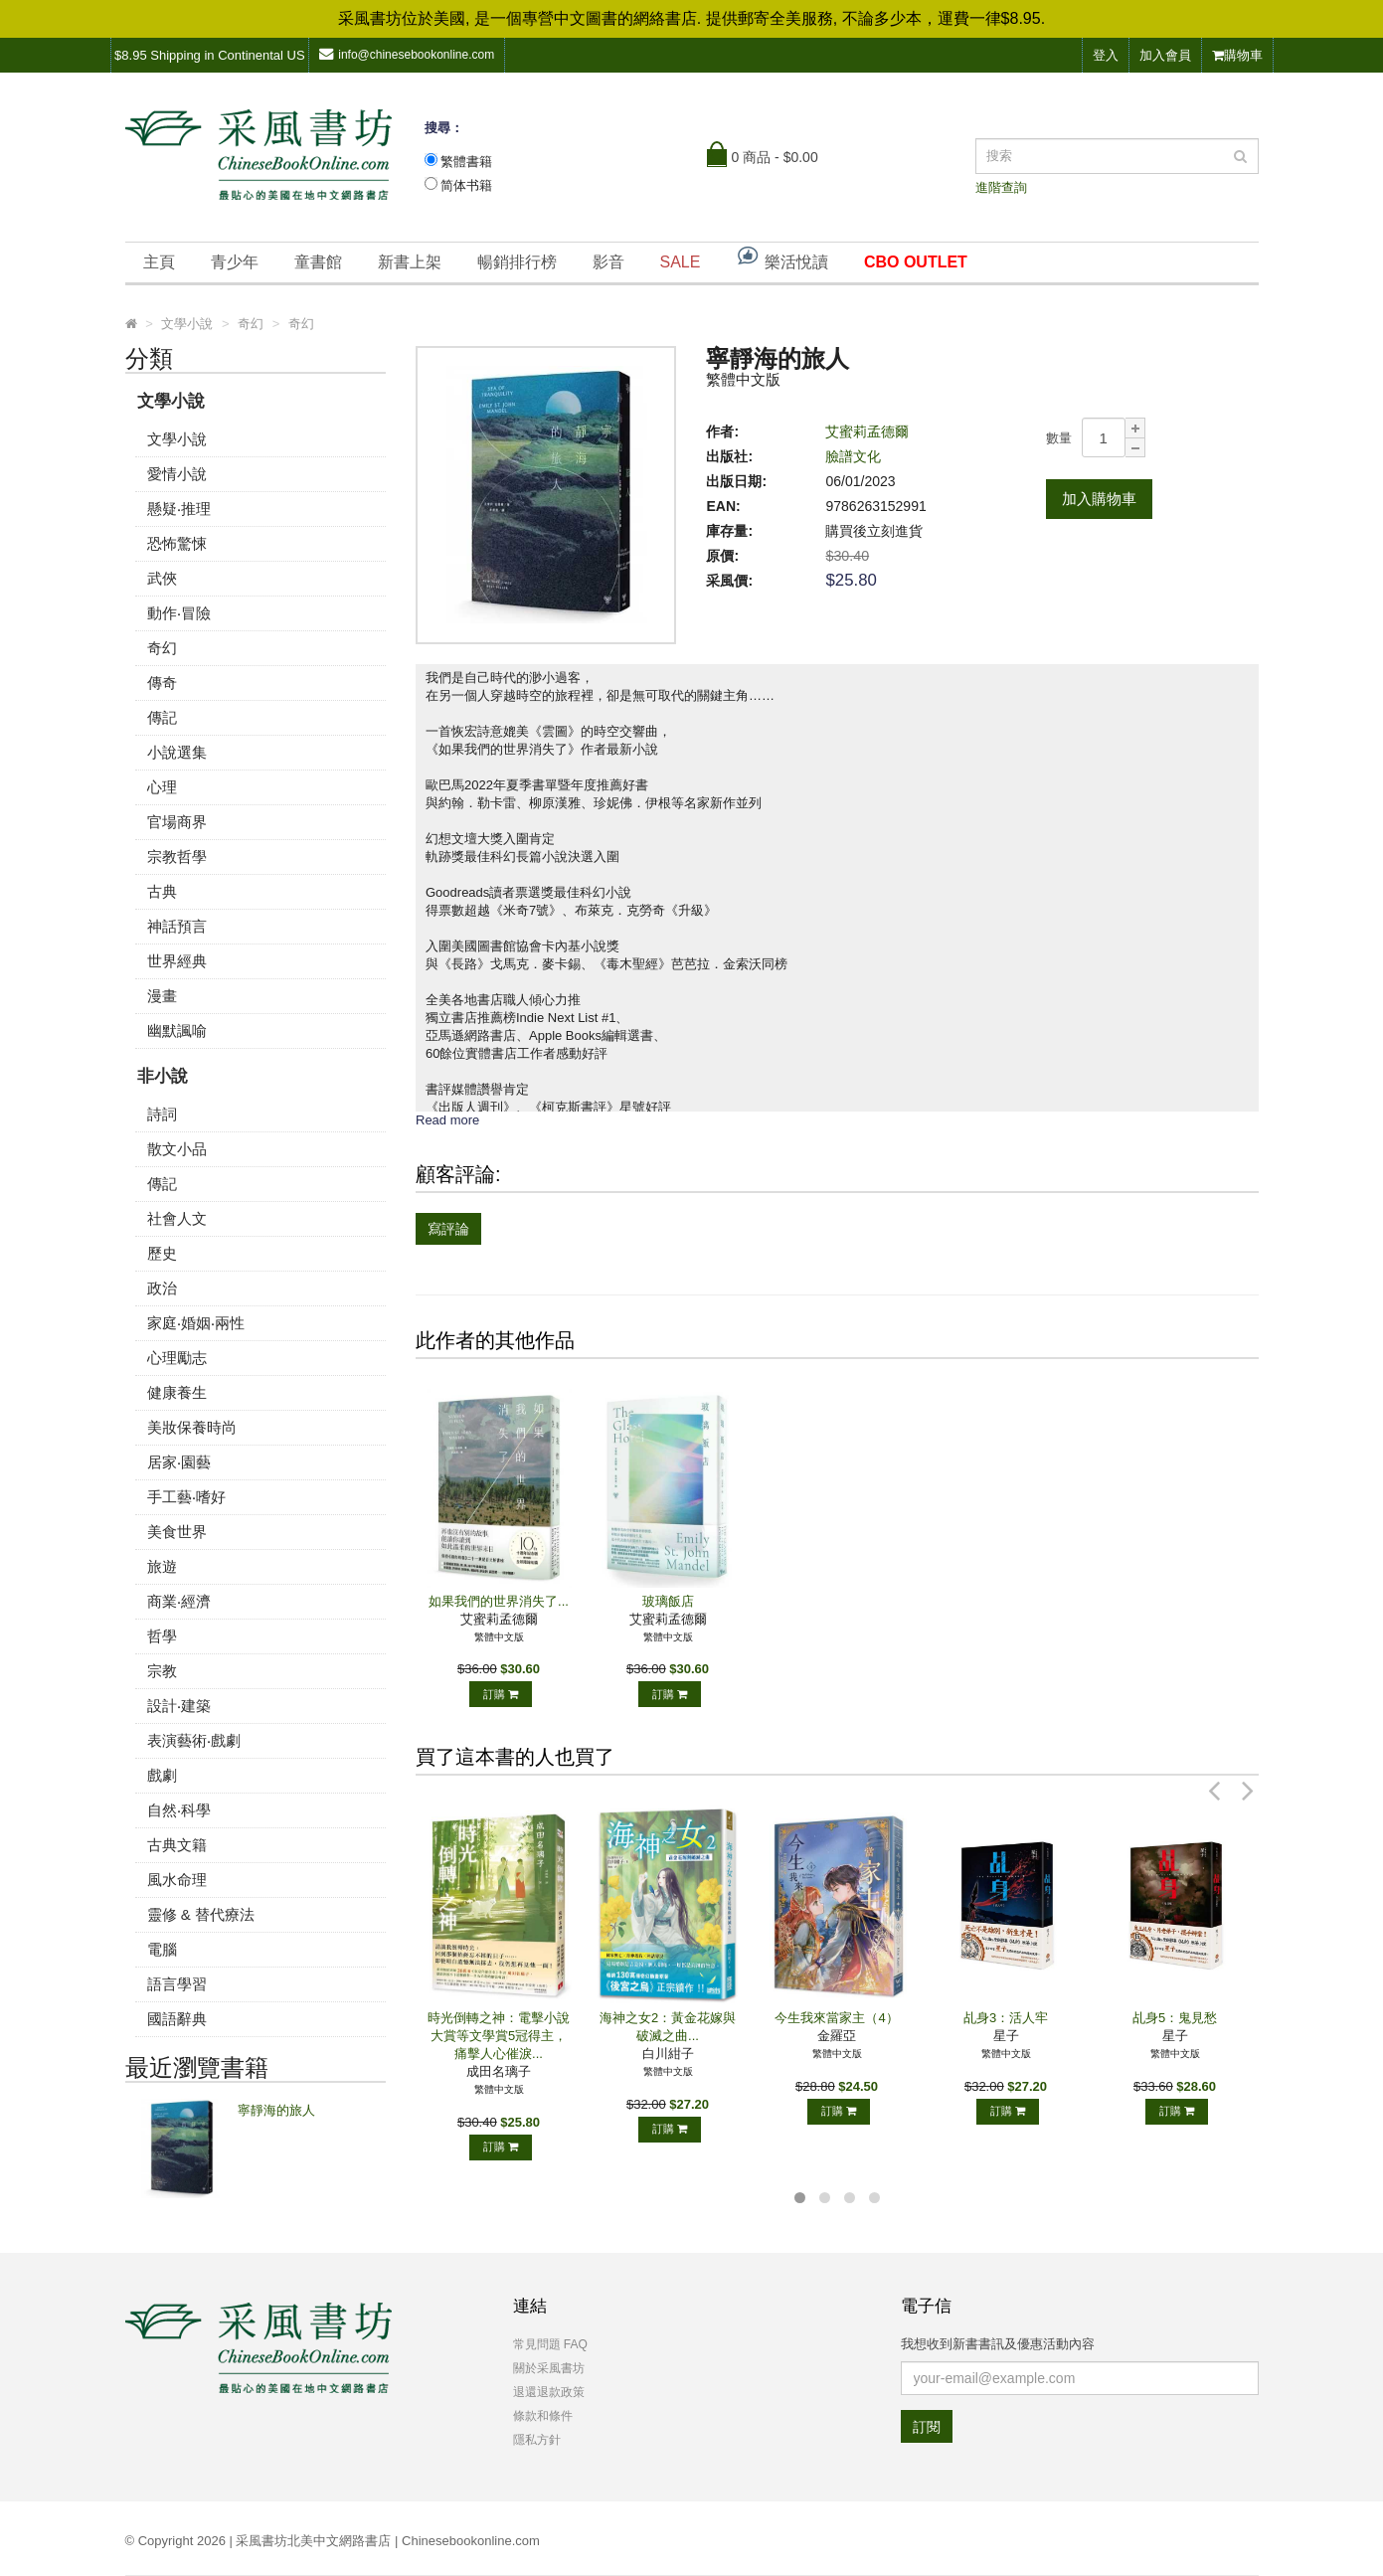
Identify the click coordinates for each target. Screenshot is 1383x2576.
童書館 (318, 262)
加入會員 (1165, 55)
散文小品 (177, 1148)
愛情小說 (177, 473)
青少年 (235, 262)
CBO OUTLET (915, 262)
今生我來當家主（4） (836, 2017)
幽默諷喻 (177, 1030)
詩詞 (162, 1114)
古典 (162, 891)
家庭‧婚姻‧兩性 (196, 1322)
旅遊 (162, 1566)
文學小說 (171, 401)
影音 (608, 262)
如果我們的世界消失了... (499, 1601)
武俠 (162, 578)
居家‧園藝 (179, 1462)
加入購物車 (1099, 498)
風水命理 (177, 1879)
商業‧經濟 (179, 1601)
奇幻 (162, 647)
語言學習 (177, 1983)
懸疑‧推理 (179, 508)
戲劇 (162, 1775)
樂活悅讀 (781, 257)
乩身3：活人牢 (1005, 2017)
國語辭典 (177, 2018)
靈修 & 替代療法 (201, 1914)
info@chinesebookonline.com (406, 54)
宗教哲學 (177, 856)
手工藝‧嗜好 (186, 1496)
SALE (680, 262)
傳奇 (162, 682)
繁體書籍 (466, 161)
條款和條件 (543, 2416)
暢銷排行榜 (517, 262)
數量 (1059, 437)
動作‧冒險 (179, 612)
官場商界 (177, 821)
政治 (162, 1288)
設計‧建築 (179, 1705)
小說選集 (177, 752)
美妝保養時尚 (192, 1427)
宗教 (162, 1670)
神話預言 (177, 926)
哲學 (162, 1636)
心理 (162, 786)
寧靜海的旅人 (276, 2110)
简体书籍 (466, 185)
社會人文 (177, 1218)
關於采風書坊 (549, 2368)
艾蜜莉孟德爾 (867, 431)
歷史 (162, 1253)
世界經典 (177, 960)
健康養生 (177, 1392)
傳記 (162, 717)
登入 (1106, 55)
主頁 (159, 262)
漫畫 (162, 995)
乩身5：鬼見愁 (1174, 2017)
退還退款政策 (549, 2392)
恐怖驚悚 (177, 543)
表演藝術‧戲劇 (194, 1740)
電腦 (162, 1949)
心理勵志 (177, 1357)
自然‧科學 (179, 1810)
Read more (447, 1120)
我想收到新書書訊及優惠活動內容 (998, 2343)
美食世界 (177, 1531)
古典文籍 (177, 1844)
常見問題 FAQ (550, 2344)
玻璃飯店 (668, 1601)
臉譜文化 (853, 456)
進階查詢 (1001, 187)
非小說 (162, 1076)
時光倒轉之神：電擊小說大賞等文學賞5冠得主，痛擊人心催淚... (499, 2035)
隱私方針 (537, 2440)
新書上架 (409, 262)
